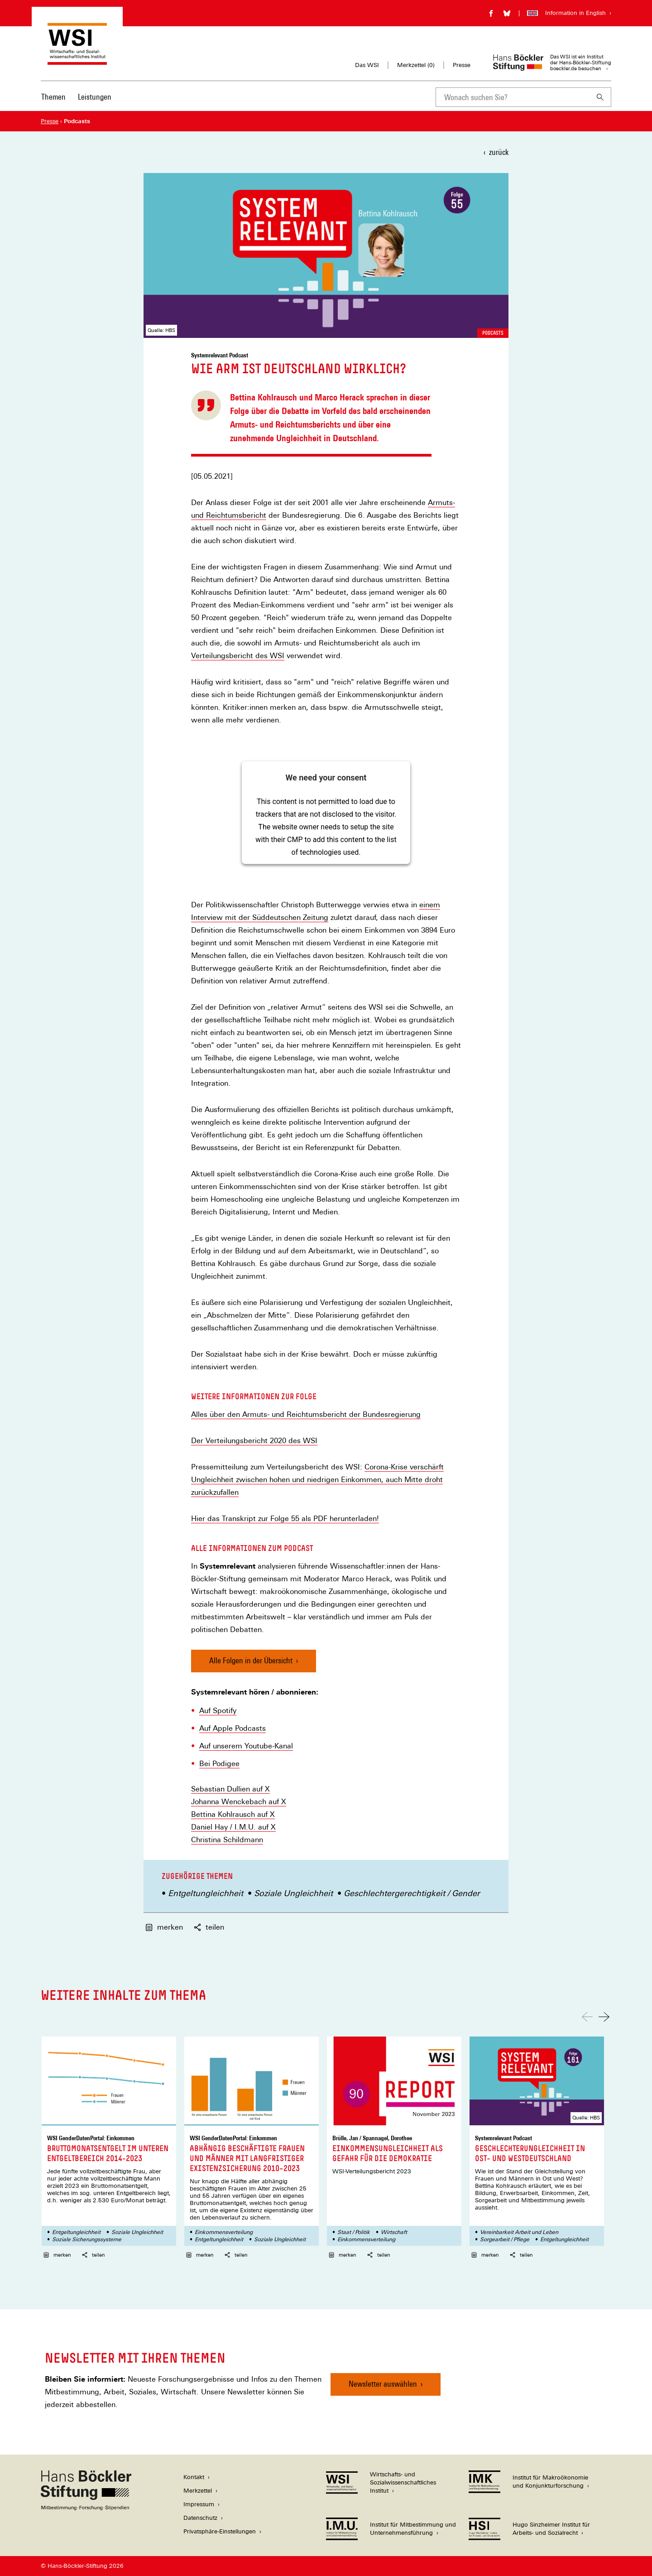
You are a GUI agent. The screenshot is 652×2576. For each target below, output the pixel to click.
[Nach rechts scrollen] (604, 2016)
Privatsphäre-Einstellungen (219, 2531)
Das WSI (367, 65)
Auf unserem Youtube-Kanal (246, 1746)
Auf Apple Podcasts (232, 1728)
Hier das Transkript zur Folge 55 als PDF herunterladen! (285, 1518)
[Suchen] (600, 97)
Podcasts (492, 333)
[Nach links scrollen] (587, 2016)
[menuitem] (53, 103)
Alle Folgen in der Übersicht (250, 1660)
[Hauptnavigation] (76, 97)
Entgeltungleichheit (205, 1893)
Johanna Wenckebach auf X (238, 1801)
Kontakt (193, 2477)
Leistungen (94, 96)
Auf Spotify (217, 1710)
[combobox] (513, 97)
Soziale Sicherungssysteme (86, 2239)
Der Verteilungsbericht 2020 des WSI (254, 1440)
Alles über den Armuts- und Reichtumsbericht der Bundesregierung (306, 1414)
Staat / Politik (353, 2232)
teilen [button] (209, 1927)
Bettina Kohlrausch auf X (233, 1814)
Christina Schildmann (227, 1839)
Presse (461, 65)
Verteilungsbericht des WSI (237, 655)
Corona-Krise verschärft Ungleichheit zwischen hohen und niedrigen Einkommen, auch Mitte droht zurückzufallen (317, 1480)
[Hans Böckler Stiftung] (86, 2508)
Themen (53, 96)
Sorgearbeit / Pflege (504, 2239)
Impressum (198, 2504)
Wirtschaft (394, 2232)
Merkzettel (197, 2490)
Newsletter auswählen (383, 2383)
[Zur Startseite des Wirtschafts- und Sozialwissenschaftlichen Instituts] (77, 60)
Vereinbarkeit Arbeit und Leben (519, 2232)
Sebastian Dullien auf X (230, 1789)
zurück (498, 152)
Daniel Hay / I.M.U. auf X (233, 1827)
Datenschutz (200, 2517)
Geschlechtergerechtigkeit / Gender (412, 1893)
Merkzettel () (416, 65)
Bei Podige (217, 1763)
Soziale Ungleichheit (293, 1893)
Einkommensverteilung (224, 2232)
